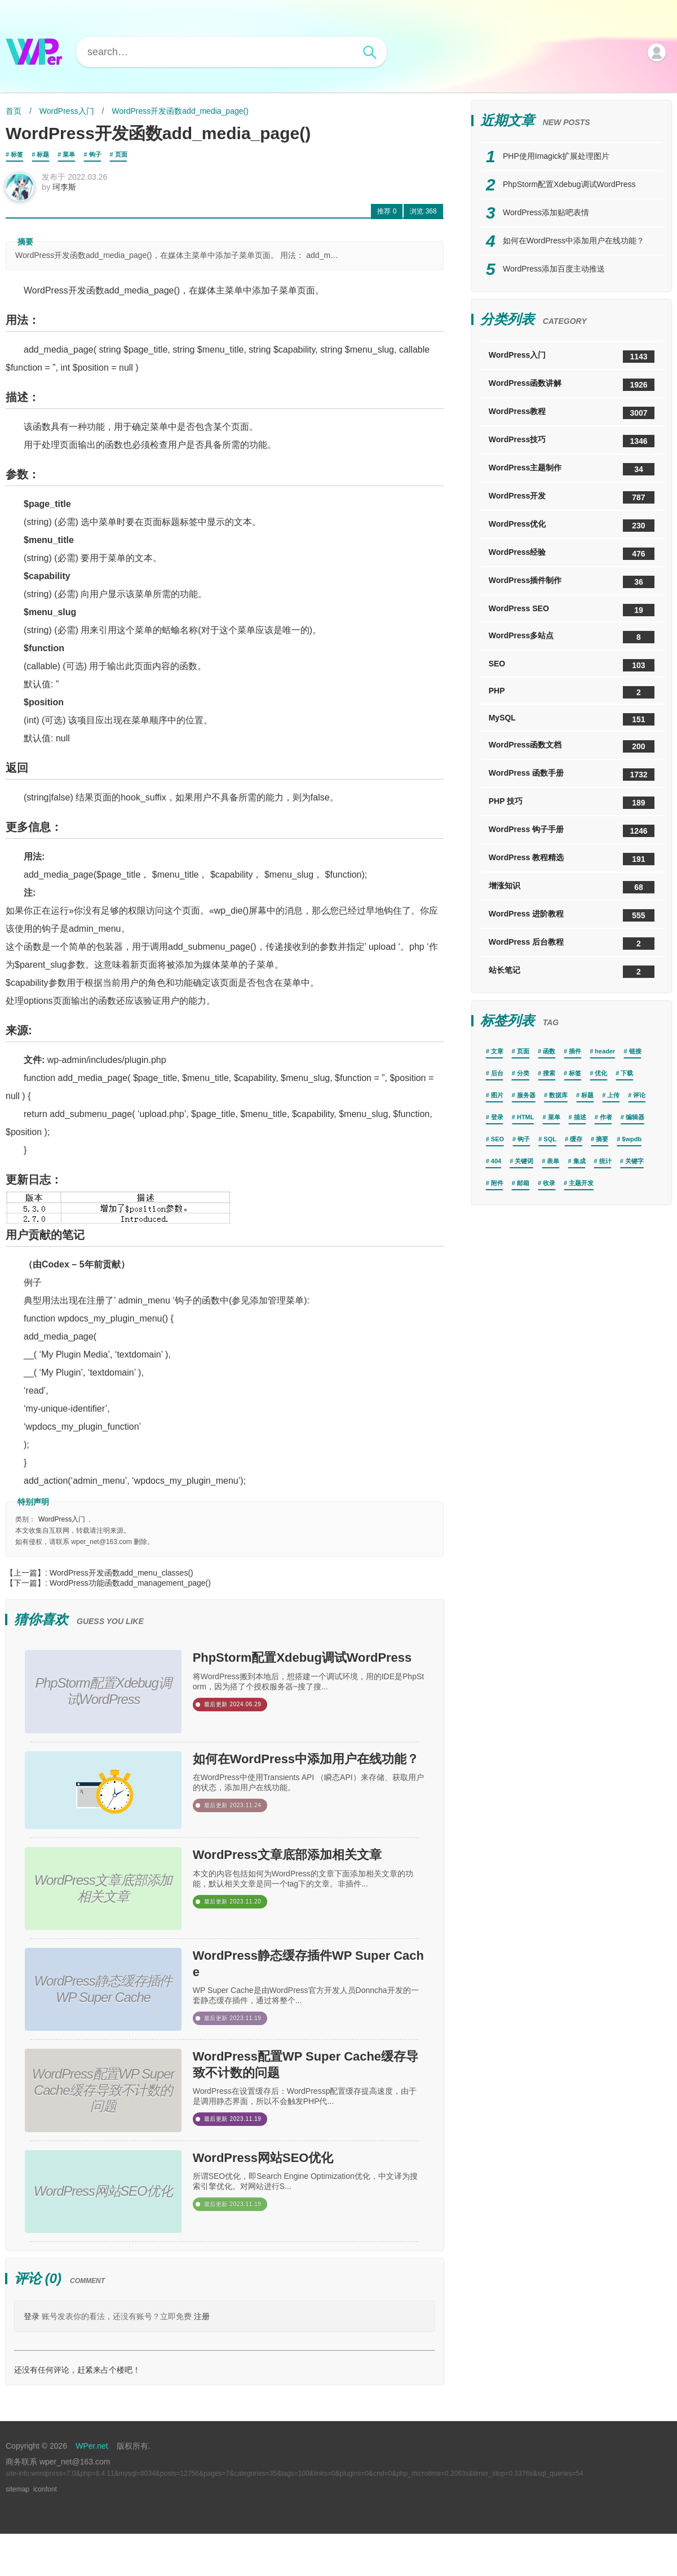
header (605, 1051)
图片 (497, 1095)
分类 (523, 1073)
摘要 (602, 1139)
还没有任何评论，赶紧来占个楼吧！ (77, 2412)
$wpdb (631, 1139)
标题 (43, 154)
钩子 (95, 154)
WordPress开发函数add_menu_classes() (121, 1579)
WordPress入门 (66, 110)
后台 (497, 1073)
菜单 (69, 154)
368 (423, 218)
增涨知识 (571, 887)
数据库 (558, 1095)
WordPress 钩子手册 (571, 831)
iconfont (45, 2531)
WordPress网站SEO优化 (289, 2203)
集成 (579, 1161)
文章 (497, 1051)
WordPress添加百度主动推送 (554, 268)
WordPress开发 (571, 497)
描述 (580, 1117)
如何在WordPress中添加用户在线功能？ (305, 1785)
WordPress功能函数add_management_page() (130, 1589)
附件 (497, 1183)
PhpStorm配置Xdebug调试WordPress (306, 1678)
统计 (605, 1161)
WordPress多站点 (571, 637)
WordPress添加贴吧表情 (546, 212)
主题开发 (581, 1183)
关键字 (634, 1161)
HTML (525, 1117)
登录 (31, 2358)
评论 (639, 1095)
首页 (13, 110)
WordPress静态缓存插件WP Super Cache (301, 1999)
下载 (627, 1073)
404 (496, 1161)
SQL (549, 1139)
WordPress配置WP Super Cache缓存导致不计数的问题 (307, 2106)
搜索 (549, 1073)
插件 (575, 1051)
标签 (17, 154)
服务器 (526, 1095)
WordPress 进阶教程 (571, 915)
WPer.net (92, 2488)
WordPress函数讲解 (571, 385)
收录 (549, 1183)
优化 (601, 1073)
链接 (635, 1051)
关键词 (524, 1161)
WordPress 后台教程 (571, 943)
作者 (606, 1117)
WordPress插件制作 (571, 582)
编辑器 (635, 1117)
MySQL (571, 719)
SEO (571, 665)
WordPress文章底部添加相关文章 (305, 1892)
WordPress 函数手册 (571, 774)
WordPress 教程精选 (571, 859)
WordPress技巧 (571, 441)
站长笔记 (571, 972)
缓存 (576, 1139)
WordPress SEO (571, 610)
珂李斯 (71, 193)
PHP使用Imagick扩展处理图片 (556, 156)
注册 (202, 2358)
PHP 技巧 (571, 803)
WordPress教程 (571, 413)
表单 (553, 1161)
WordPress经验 (571, 554)
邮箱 (523, 1183)
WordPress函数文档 (571, 746)
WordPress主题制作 (571, 469)
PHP (571, 692)
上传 (613, 1095)
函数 (549, 1051)
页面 (121, 154)
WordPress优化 (571, 525)
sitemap (17, 2531)
